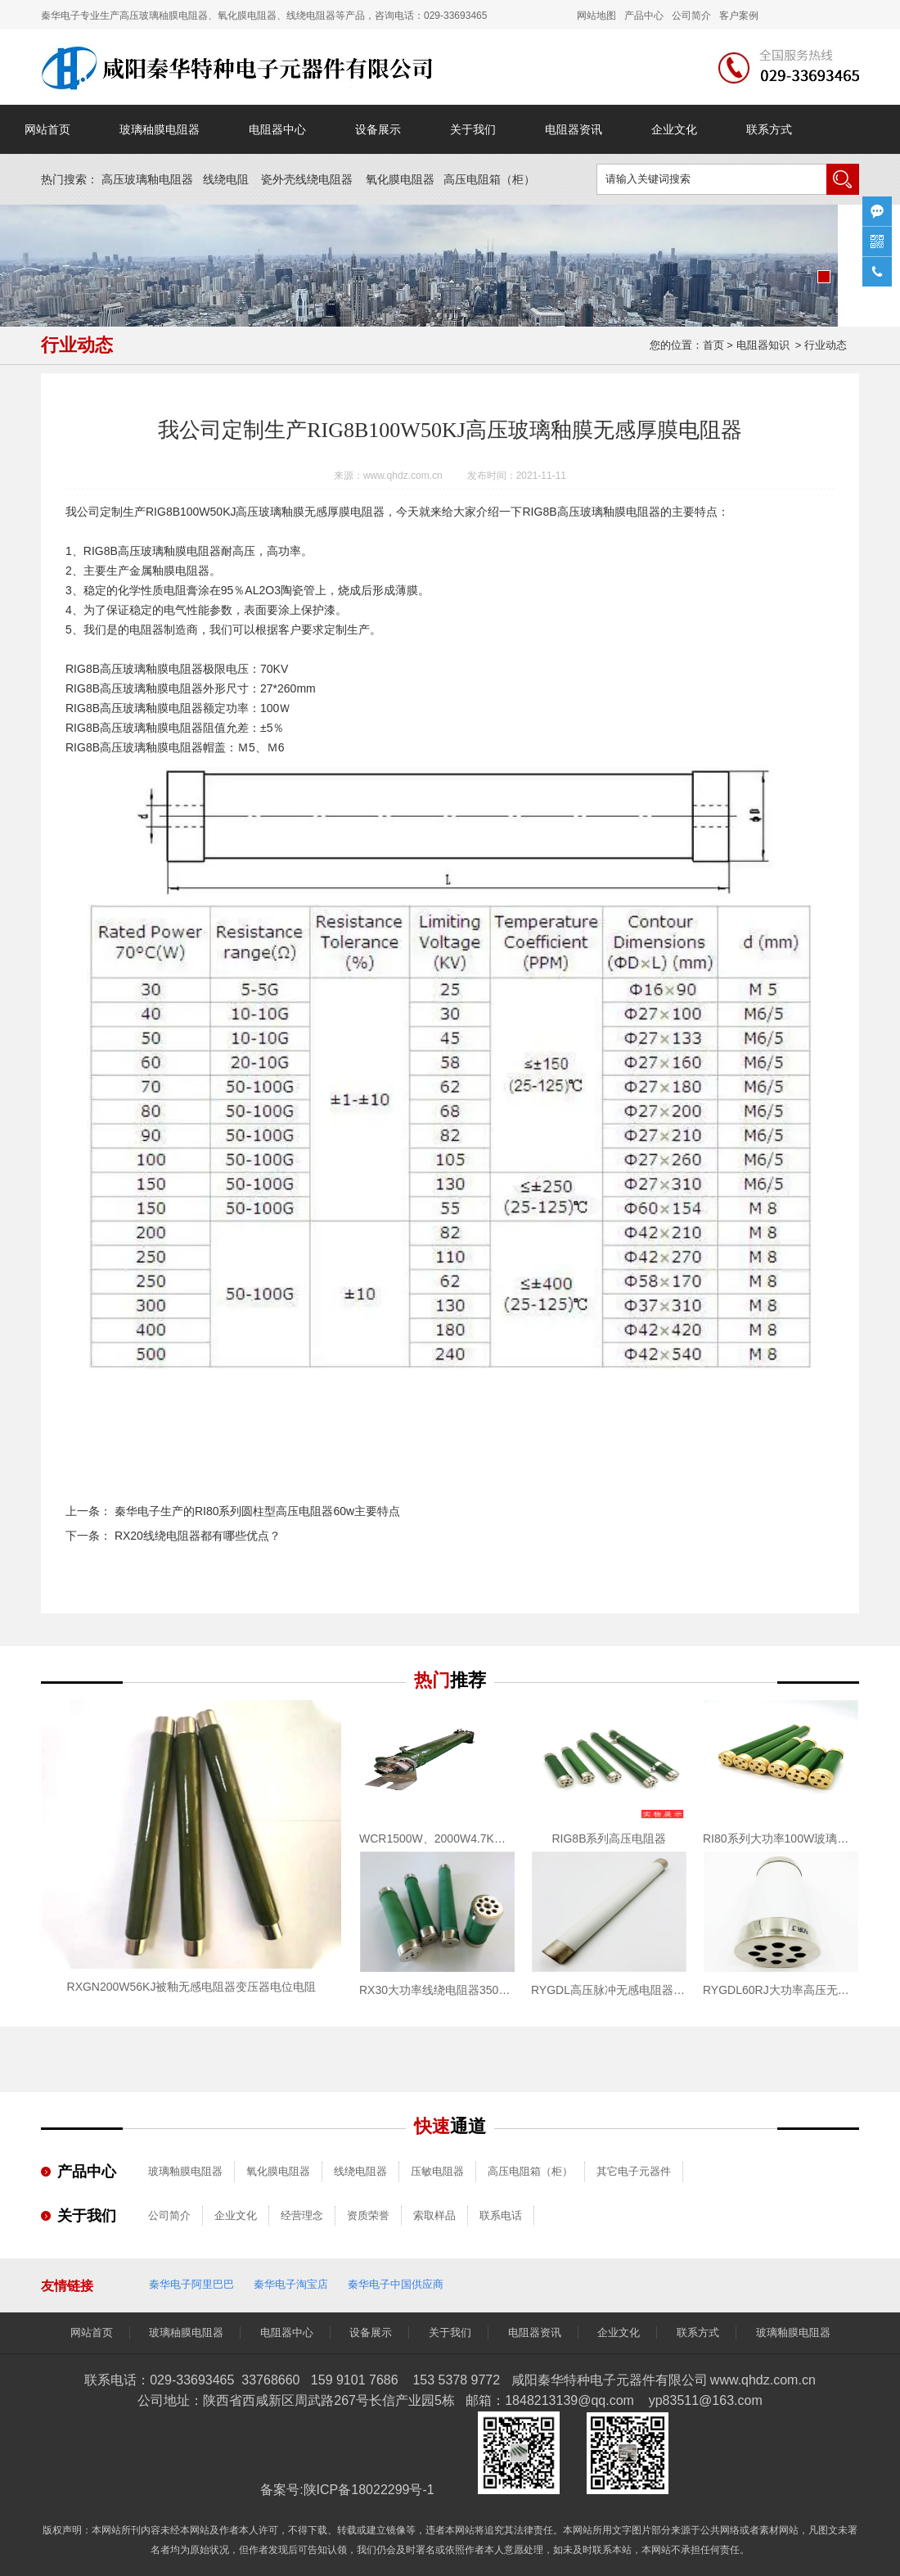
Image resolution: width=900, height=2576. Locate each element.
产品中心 (644, 15)
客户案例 (738, 15)
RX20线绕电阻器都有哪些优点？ (196, 1535)
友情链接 (67, 2286)
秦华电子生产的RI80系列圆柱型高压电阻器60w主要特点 (255, 1511)
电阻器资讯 (573, 129)
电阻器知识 (763, 345)
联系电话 (500, 2215)
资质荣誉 (368, 2215)
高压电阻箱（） (489, 179)
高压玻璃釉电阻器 (147, 179)
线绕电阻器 (360, 2171)
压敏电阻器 (437, 2171)
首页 (713, 345)
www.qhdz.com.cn (403, 475)
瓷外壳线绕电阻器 (307, 179)
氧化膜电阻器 (400, 179)
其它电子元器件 (633, 2171)
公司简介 (169, 2215)
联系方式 (769, 129)
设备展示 (378, 129)
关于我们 (473, 129)
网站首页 (47, 129)
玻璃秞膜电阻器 (159, 129)
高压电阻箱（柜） (530, 2171)
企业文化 (674, 129)
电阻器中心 (277, 129)
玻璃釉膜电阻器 (620, 511)
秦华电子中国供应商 (395, 2284)
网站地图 (596, 15)
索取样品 (434, 2215)
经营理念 (302, 2215)
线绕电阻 (226, 179)
